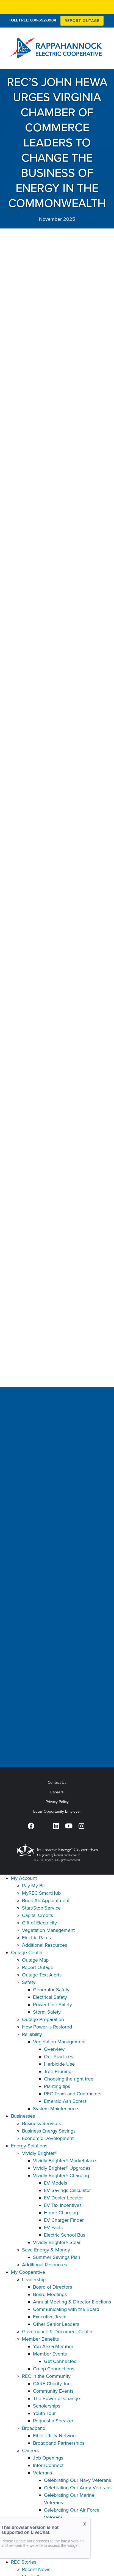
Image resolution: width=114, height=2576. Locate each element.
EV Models (55, 2183)
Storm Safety (47, 2012)
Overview (54, 2049)
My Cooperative (28, 2272)
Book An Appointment (45, 1900)
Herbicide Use (59, 2064)
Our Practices (58, 2057)
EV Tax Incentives (63, 2205)
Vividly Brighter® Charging (61, 2175)
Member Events (50, 2354)
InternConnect (48, 2465)
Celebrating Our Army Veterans (78, 2488)
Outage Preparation (43, 2019)
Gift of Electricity (39, 1923)
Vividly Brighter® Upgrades (61, 2168)
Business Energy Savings (49, 2131)
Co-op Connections (53, 2369)
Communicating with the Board (66, 2309)
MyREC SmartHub (41, 1893)
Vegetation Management (48, 1930)
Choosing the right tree (68, 2079)
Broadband (33, 2428)
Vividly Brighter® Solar (56, 2242)
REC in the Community (46, 2376)
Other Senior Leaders (56, 2324)
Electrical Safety (50, 1997)
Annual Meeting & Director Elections (72, 2302)
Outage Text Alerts (42, 1975)
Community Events (53, 2391)
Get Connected (60, 2361)
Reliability (32, 2034)
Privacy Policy (57, 1801)
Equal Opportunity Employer (57, 1811)
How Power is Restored (47, 2027)
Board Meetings (50, 2294)
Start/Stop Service (41, 1908)
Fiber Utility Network (55, 2436)
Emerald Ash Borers (65, 2101)
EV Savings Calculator (67, 2190)
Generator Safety (51, 1990)
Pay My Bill (34, 1886)
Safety (28, 1982)
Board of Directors (52, 2287)
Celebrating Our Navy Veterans (77, 2480)
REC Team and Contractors (72, 2094)
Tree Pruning (57, 2071)
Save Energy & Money (46, 2250)
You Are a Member (53, 2346)
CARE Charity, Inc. (52, 2384)
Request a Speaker (53, 2421)
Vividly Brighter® (39, 2153)
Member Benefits (40, 2339)
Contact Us (57, 1782)
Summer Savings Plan (56, 2257)
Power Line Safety (52, 2005)
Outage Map (35, 1960)
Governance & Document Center (57, 2332)
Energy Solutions (29, 2146)
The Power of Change (56, 2398)
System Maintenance (55, 2109)
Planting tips (57, 2086)
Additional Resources (44, 1945)
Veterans (42, 2473)
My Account (24, 1878)
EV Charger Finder (64, 2220)
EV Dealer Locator (63, 2198)
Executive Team (49, 2317)
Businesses (23, 2116)
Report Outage (37, 1967)
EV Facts (53, 2227)
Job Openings (48, 2458)
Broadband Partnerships (58, 2443)
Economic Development (48, 2138)
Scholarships (46, 2406)
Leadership (34, 2280)
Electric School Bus (64, 2235)
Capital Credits (37, 1915)
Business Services (41, 2123)
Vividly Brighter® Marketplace (64, 2161)
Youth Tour (44, 2413)
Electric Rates (36, 1938)
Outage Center (27, 1952)
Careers (57, 1792)
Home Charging (61, 2213)
